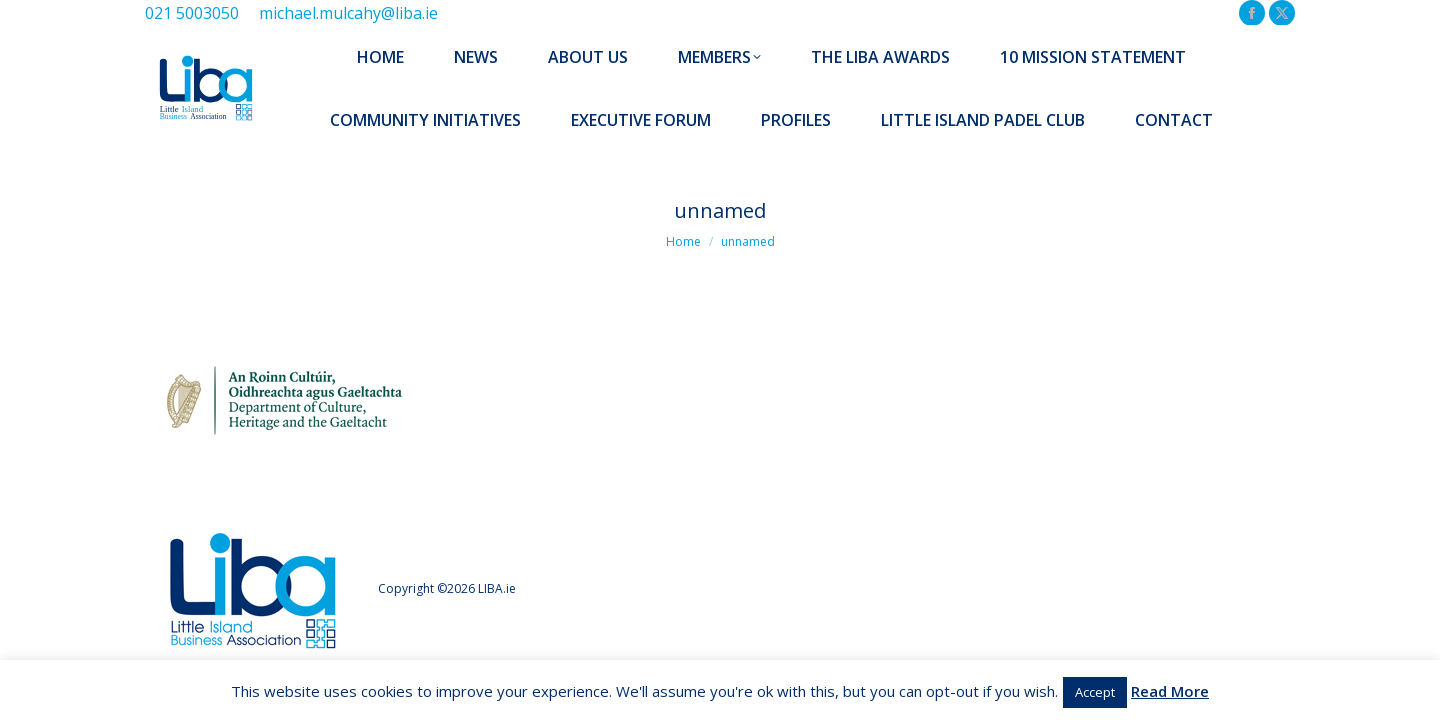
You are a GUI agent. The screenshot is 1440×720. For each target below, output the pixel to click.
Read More (1170, 691)
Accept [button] (1095, 692)
